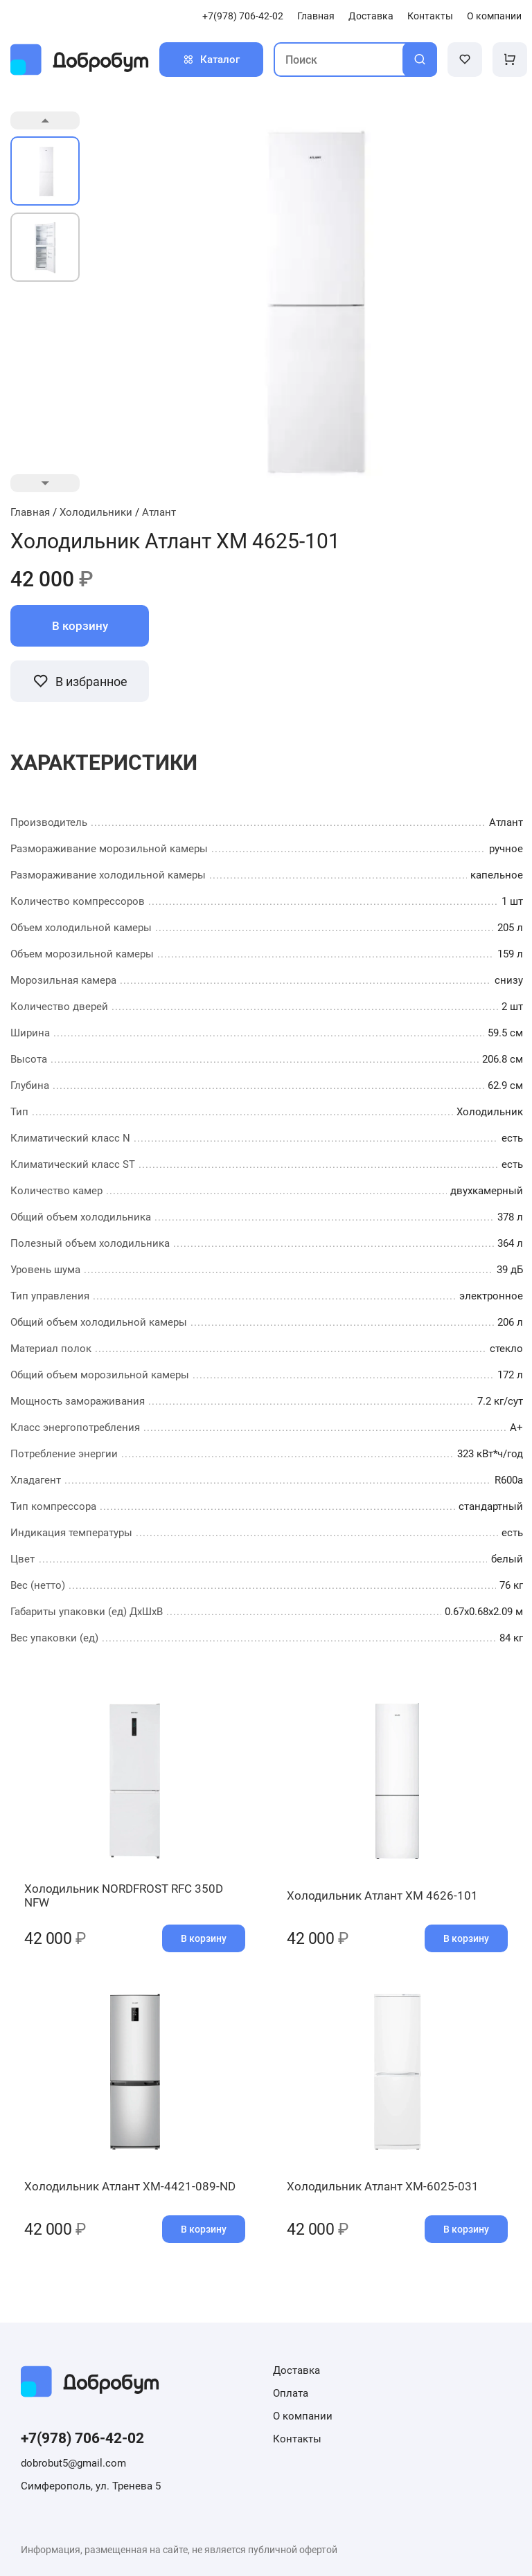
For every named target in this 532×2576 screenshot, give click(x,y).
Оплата (290, 2393)
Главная (316, 15)
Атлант (159, 512)
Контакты (430, 15)
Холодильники (96, 512)
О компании (494, 15)
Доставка (370, 15)
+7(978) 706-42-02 (242, 15)
